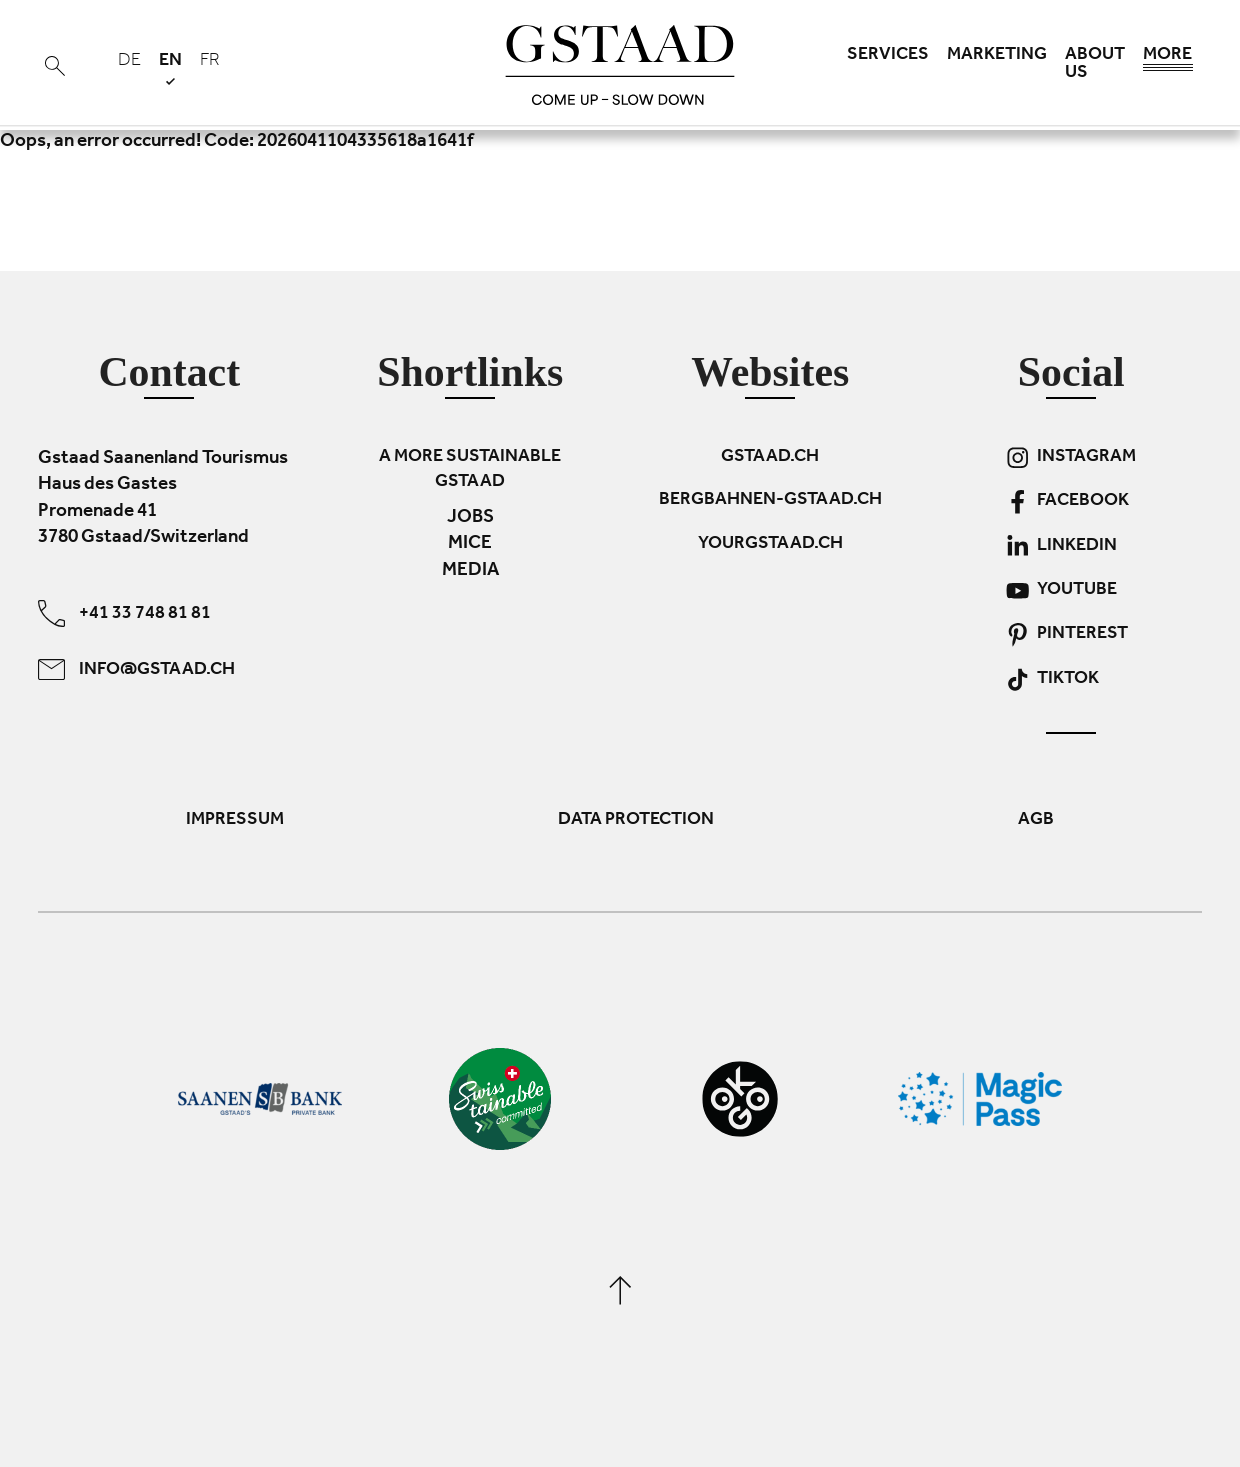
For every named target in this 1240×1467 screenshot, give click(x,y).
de (129, 62)
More (1168, 60)
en (170, 68)
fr (210, 62)
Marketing (997, 56)
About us (1095, 65)
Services (888, 56)
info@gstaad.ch (136, 668)
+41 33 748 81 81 (124, 612)
